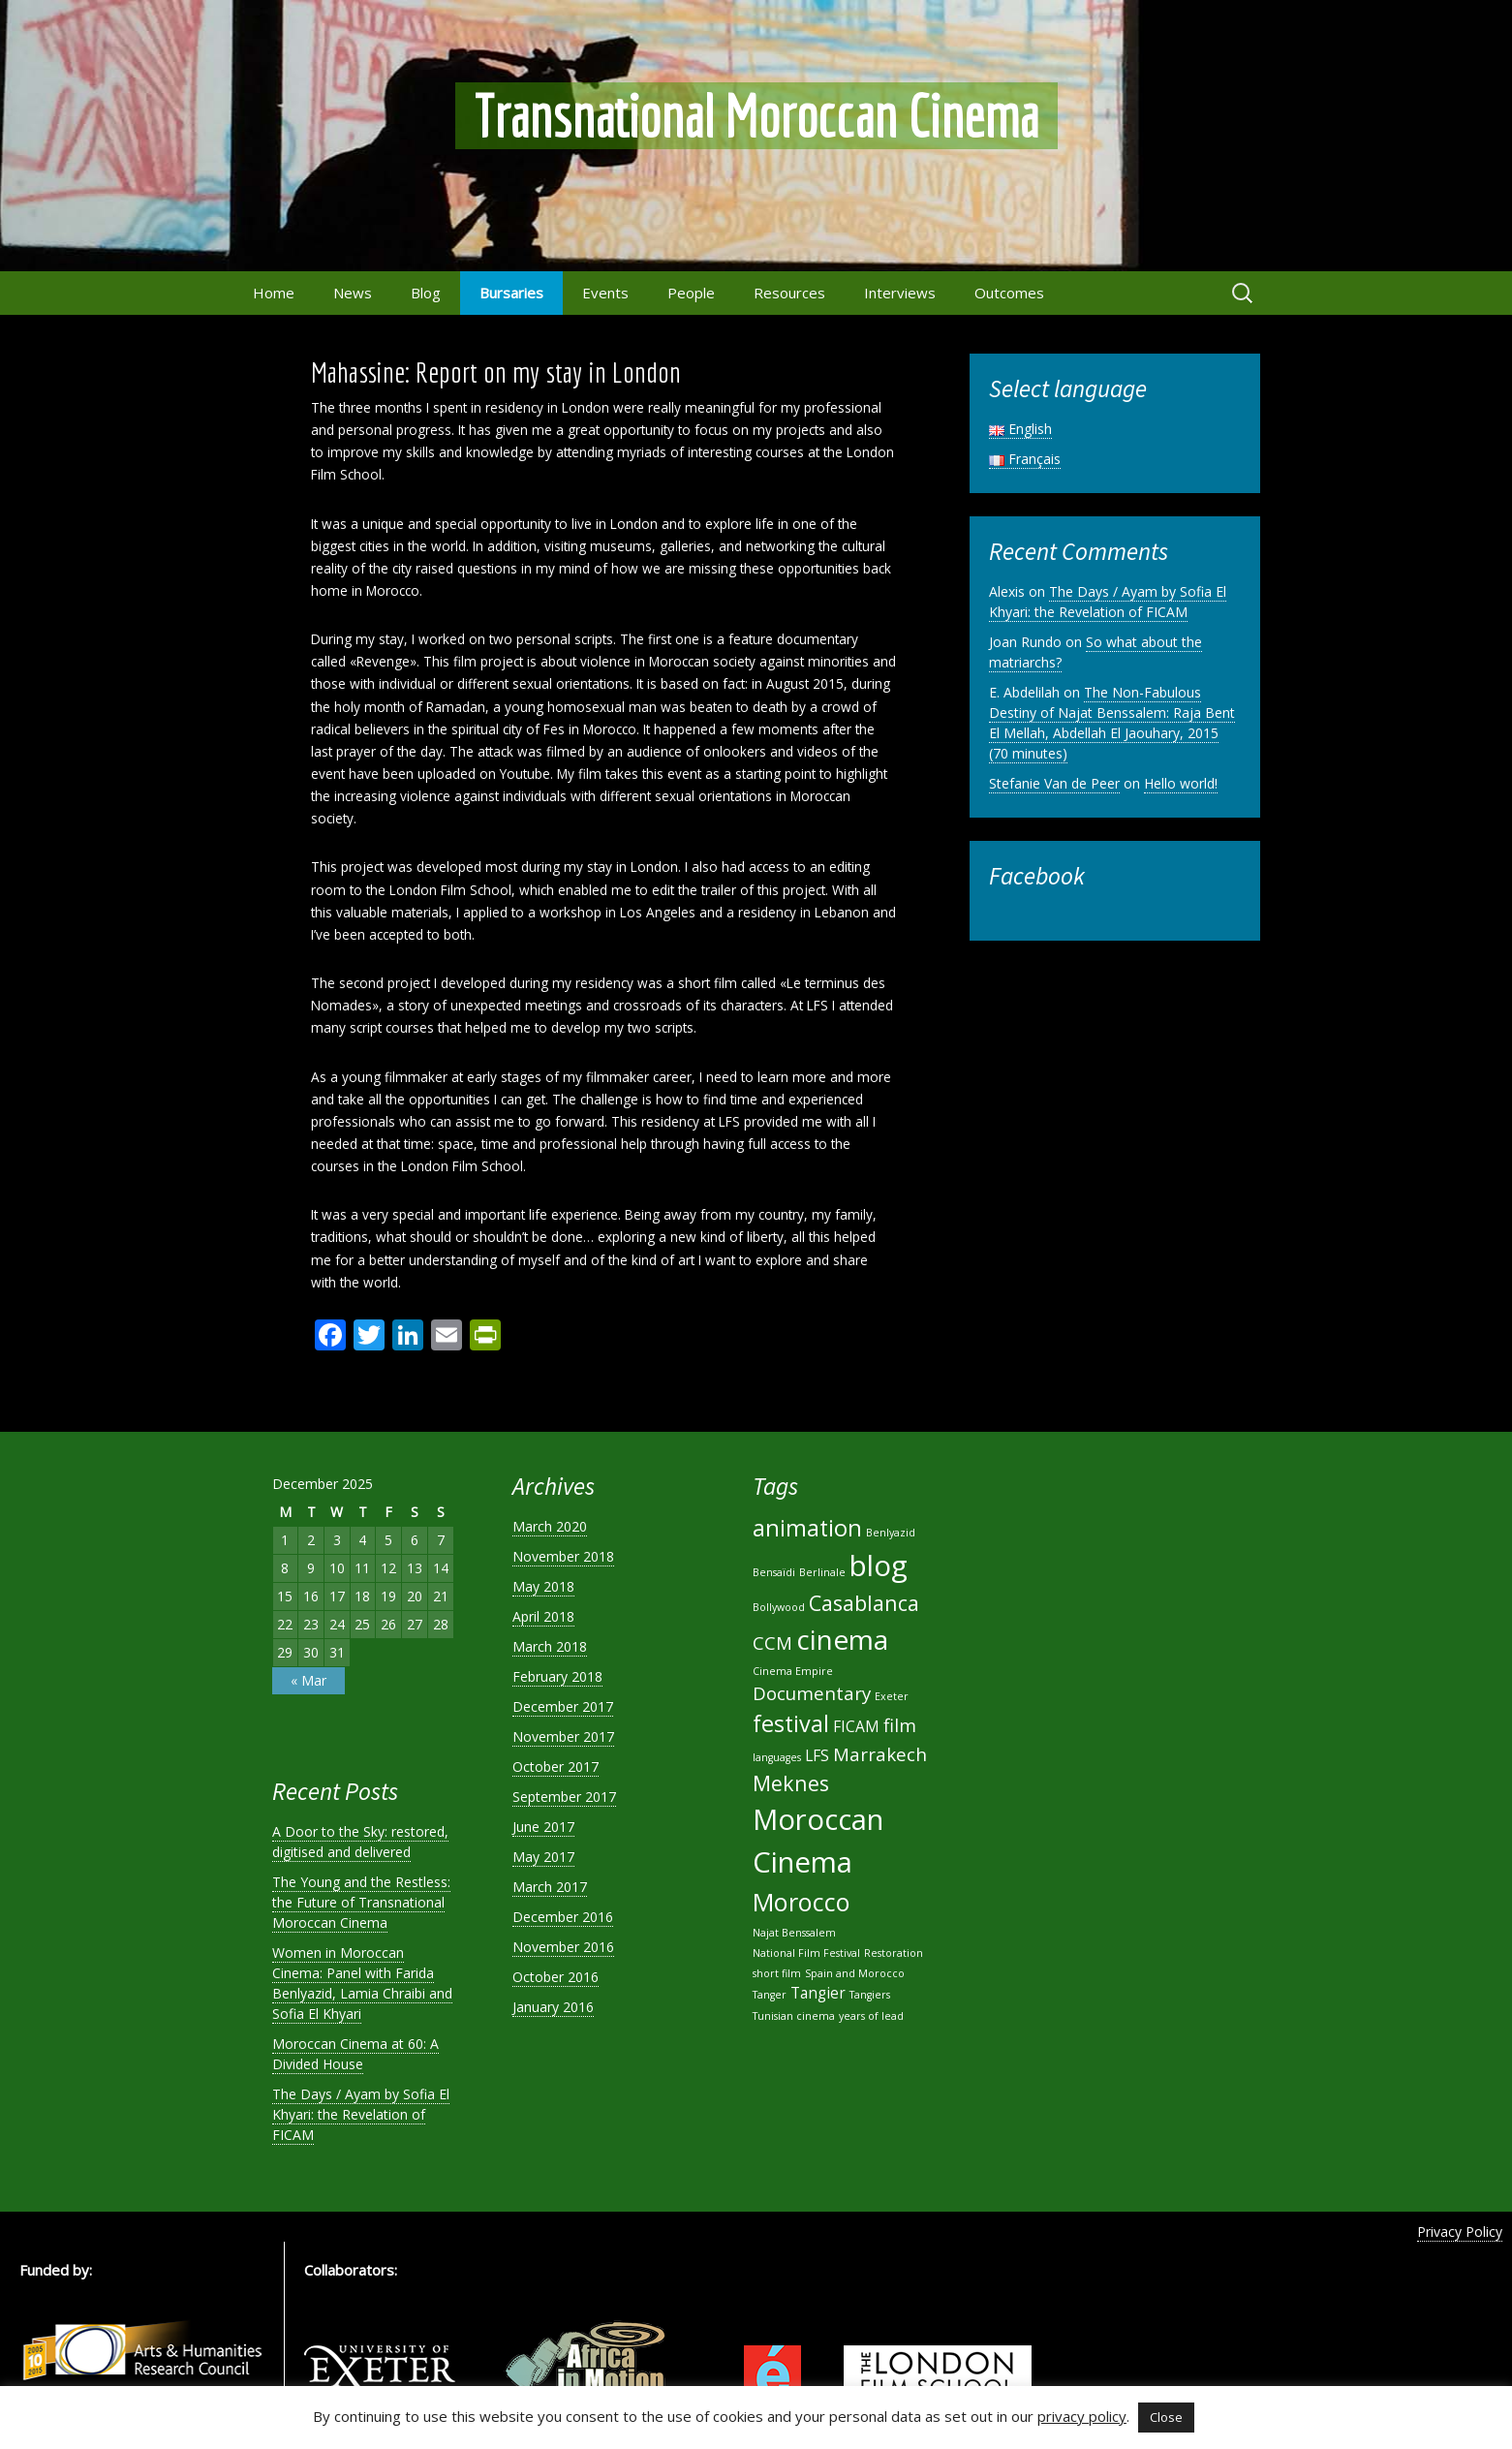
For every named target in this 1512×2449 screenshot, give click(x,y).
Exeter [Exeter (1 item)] (892, 1696)
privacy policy (1081, 2416)
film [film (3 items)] (899, 1725)
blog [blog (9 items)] (878, 1565)
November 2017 (563, 1736)
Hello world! (1181, 783)
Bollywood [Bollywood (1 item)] (779, 1607)
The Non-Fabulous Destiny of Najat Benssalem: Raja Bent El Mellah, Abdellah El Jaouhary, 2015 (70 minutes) (1112, 722)
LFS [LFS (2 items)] (817, 1755)
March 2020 (549, 1526)
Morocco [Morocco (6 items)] (801, 1901)
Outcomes (1009, 292)
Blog (426, 292)
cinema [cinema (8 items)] (842, 1639)
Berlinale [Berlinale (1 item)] (822, 1572)
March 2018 (549, 1646)
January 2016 (553, 2007)
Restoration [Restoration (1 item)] (893, 1953)
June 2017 (543, 1826)
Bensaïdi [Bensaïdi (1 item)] (774, 1572)
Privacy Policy (1459, 2231)
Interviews (900, 292)
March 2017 (549, 1886)
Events (605, 292)
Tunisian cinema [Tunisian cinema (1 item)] (794, 2016)
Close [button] (1166, 2417)
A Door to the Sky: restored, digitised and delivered (360, 1841)
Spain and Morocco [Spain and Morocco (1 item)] (855, 1973)
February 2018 (557, 1676)
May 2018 (543, 1586)
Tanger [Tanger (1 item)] (770, 1994)
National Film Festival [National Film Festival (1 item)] (806, 1953)
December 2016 (562, 1916)
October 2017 (555, 1766)
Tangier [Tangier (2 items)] (818, 1992)
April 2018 (543, 1616)
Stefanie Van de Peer (1054, 783)
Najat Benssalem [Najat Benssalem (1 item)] (794, 1932)
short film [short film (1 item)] (777, 1973)
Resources (789, 292)
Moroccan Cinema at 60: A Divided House (355, 2053)
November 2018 (563, 1556)
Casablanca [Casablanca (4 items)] (864, 1603)
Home (273, 292)
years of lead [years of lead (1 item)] (871, 2016)
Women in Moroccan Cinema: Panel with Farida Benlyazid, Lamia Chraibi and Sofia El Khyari (362, 1983)
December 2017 (562, 1706)
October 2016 (555, 1977)
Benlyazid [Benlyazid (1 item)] (890, 1532)
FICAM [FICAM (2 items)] (856, 1726)
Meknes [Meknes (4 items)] (791, 1783)
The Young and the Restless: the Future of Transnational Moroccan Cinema (361, 1902)
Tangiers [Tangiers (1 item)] (869, 1994)
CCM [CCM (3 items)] (772, 1642)
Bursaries (511, 292)
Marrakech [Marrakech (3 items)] (880, 1754)
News (352, 292)
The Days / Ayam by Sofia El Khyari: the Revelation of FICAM (1107, 601)
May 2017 (543, 1856)
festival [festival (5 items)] (791, 1723)
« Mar (308, 1680)
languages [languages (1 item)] (777, 1757)
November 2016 (563, 1947)
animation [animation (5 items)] (807, 1527)
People (691, 292)
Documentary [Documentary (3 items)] (812, 1693)
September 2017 (564, 1796)
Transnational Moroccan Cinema (756, 115)
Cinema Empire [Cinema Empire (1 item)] (793, 1671)
